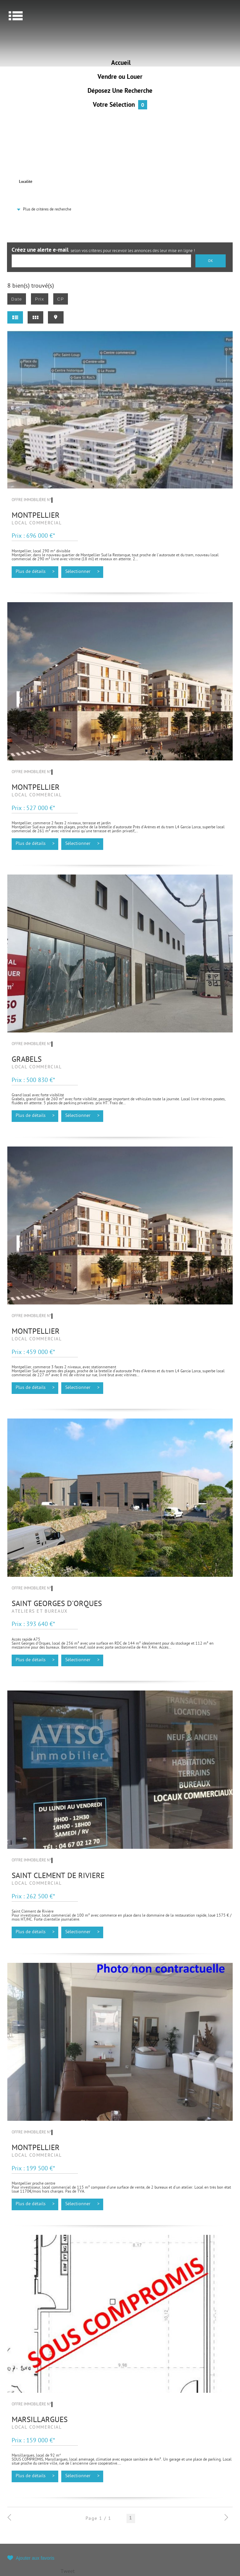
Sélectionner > (82, 572)
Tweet (68, 2571)
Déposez (120, 91)
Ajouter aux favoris (35, 2558)
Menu (15, 16)
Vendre (120, 77)
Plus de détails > (35, 572)
